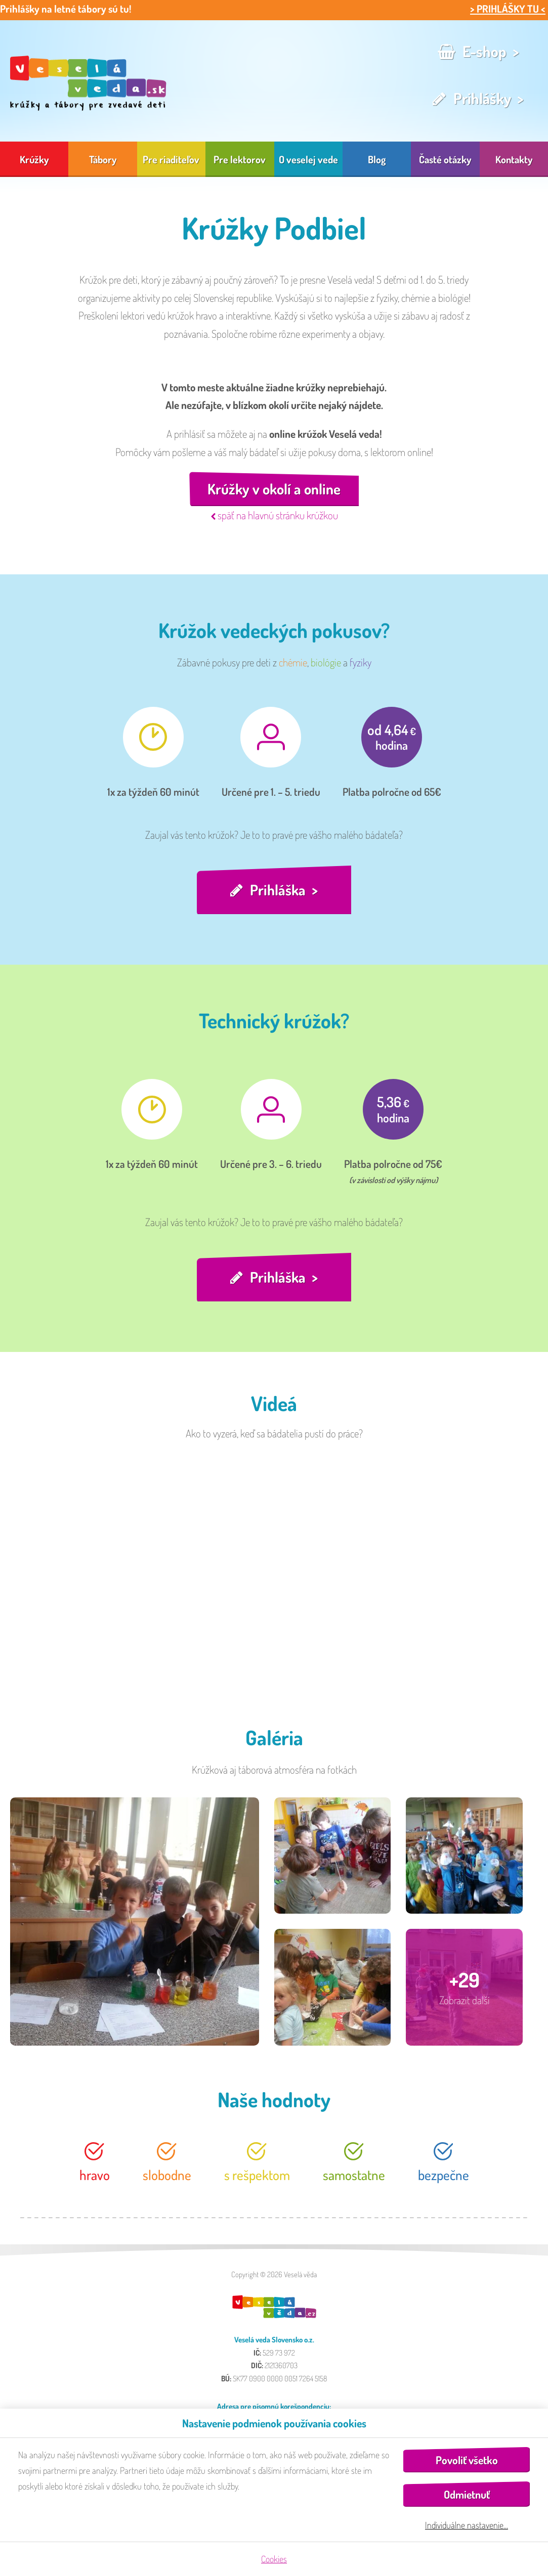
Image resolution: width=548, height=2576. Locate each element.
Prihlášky (482, 98)
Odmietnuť (467, 2494)
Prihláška (278, 891)
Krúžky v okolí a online (274, 489)
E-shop (484, 51)
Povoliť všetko (467, 2460)
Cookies (274, 2558)
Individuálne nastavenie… (466, 2524)
